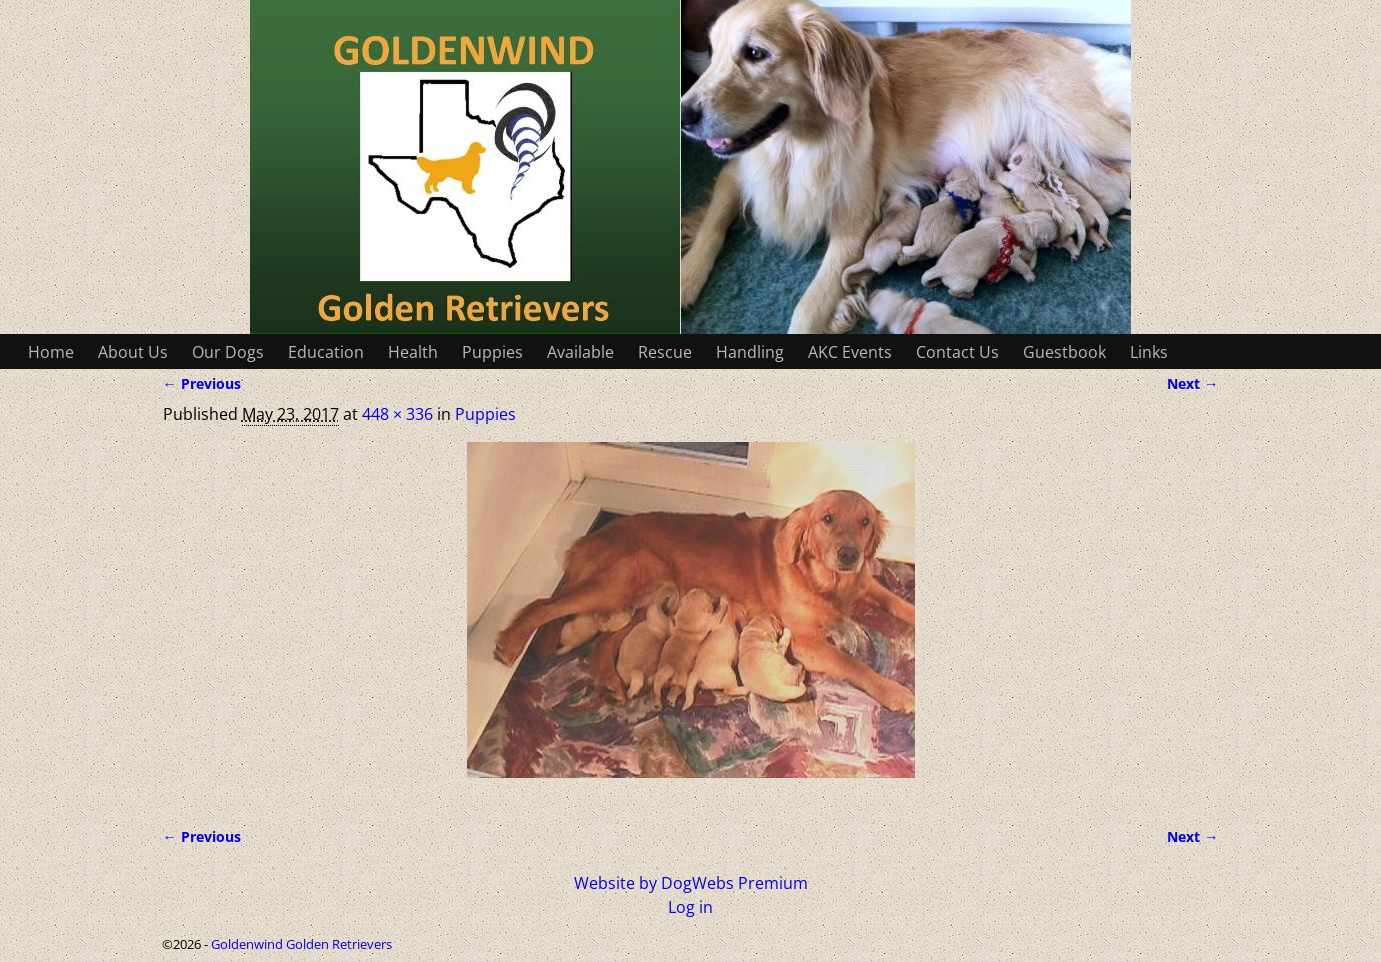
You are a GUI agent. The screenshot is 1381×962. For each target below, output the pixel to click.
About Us (133, 352)
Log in (690, 907)
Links (1149, 352)
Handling (750, 352)
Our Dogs (228, 352)
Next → (1192, 383)
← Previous (202, 383)
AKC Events (850, 352)
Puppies (492, 352)
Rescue (665, 352)
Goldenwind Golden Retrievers (301, 944)
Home (51, 352)
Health (413, 352)
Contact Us (957, 352)
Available (580, 352)
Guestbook (1064, 352)
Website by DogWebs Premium (691, 883)
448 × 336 (397, 414)
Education (326, 352)
